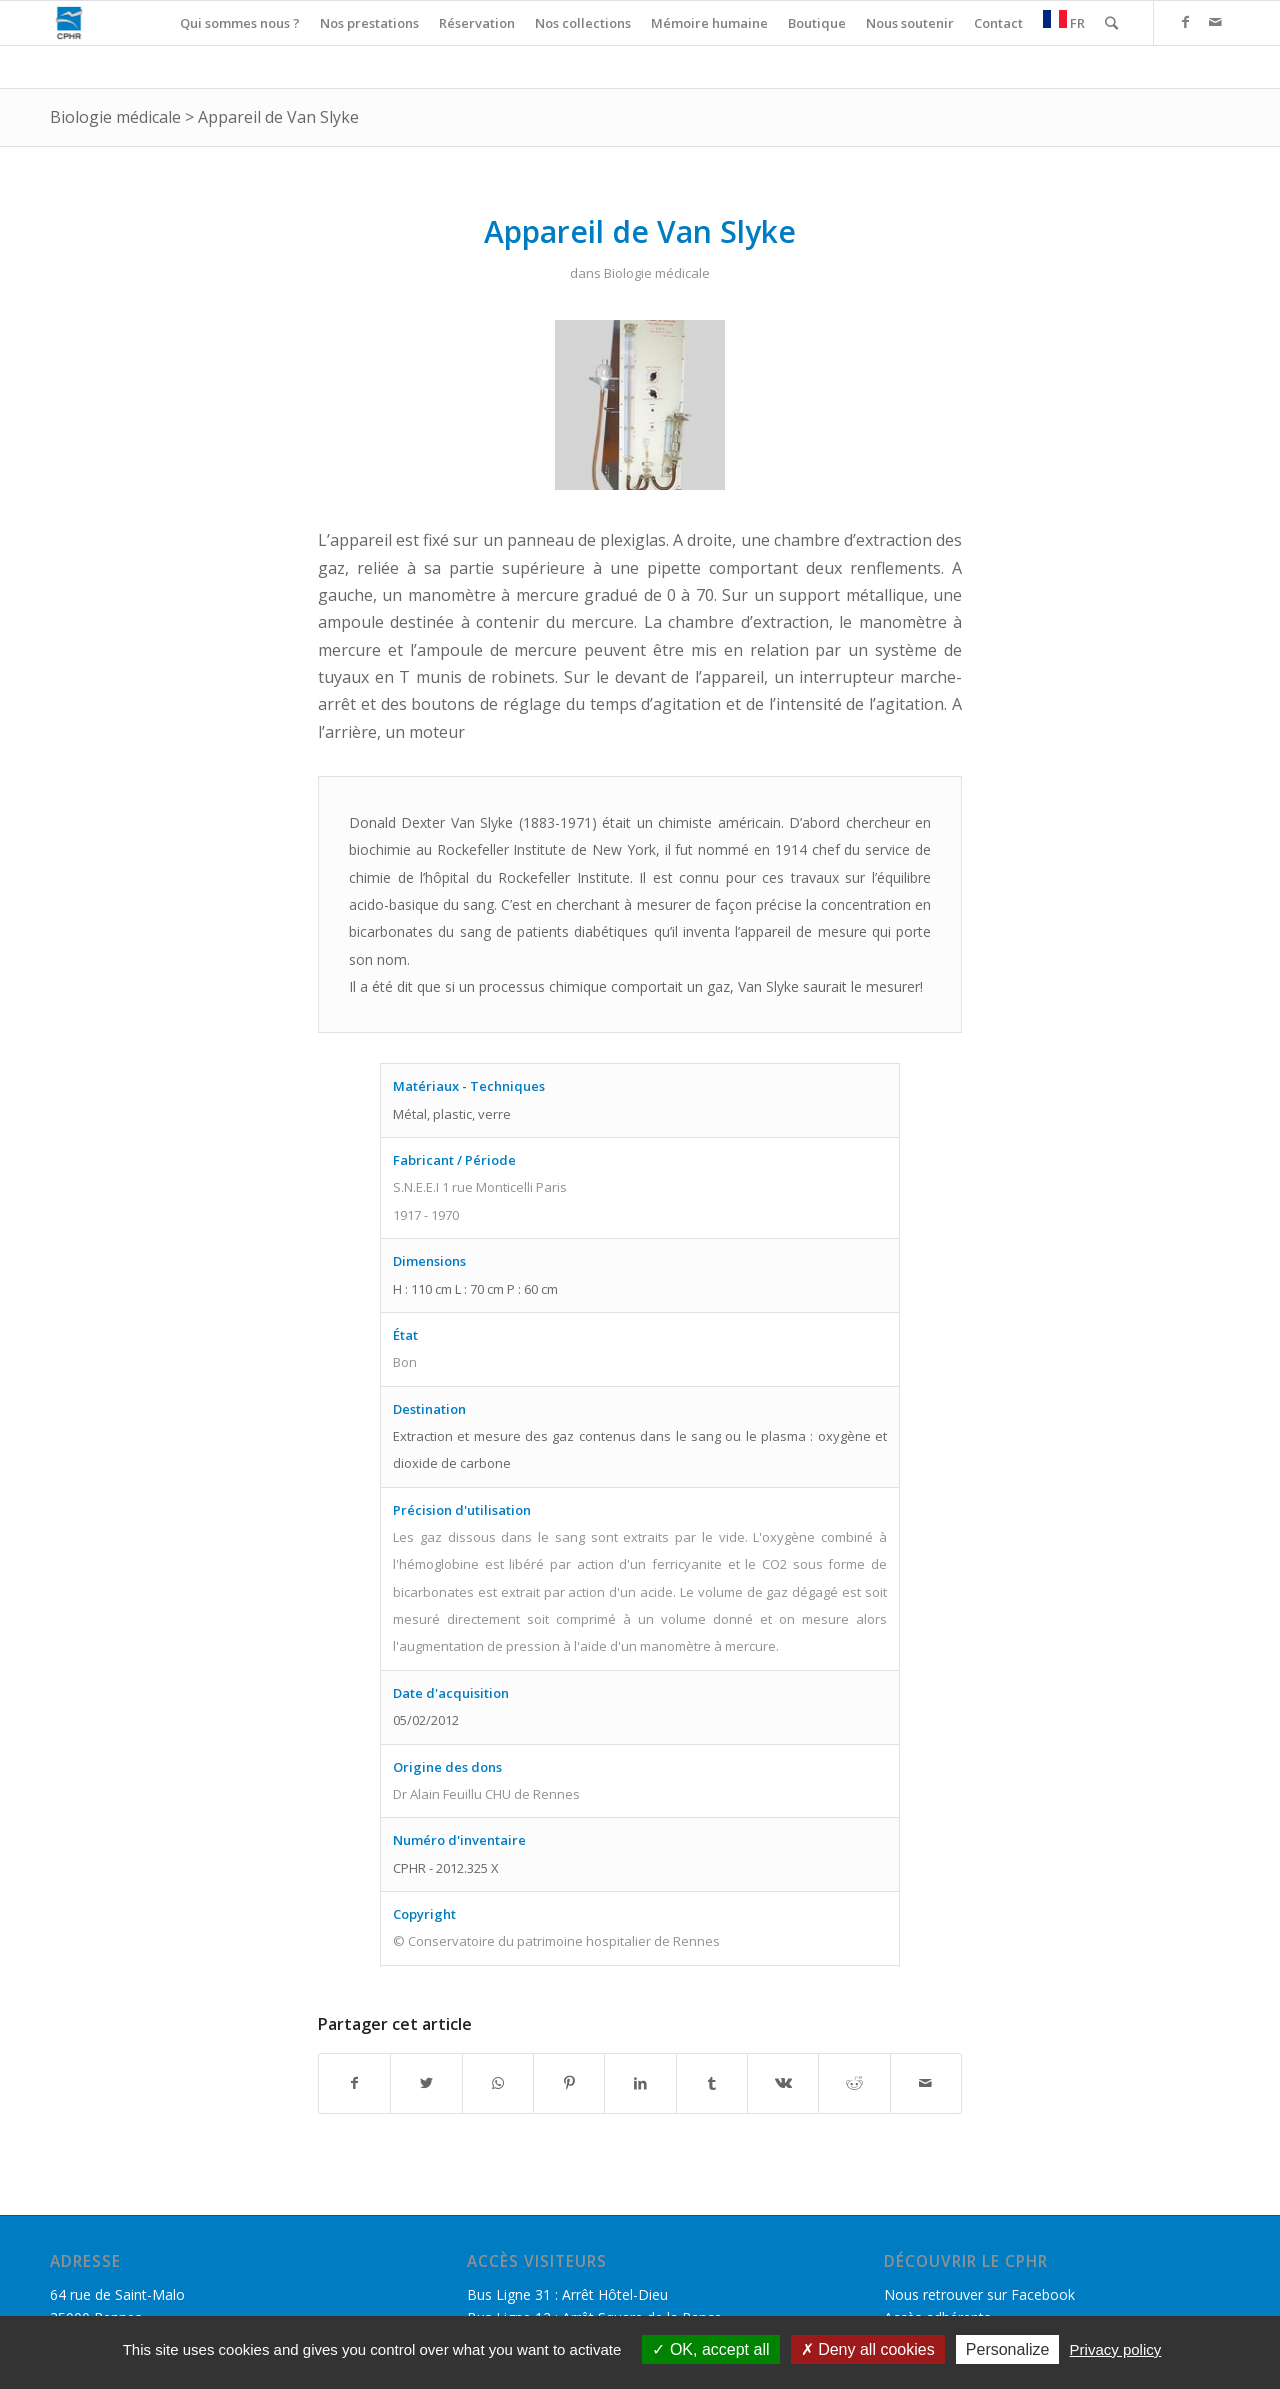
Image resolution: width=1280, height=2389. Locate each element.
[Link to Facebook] (1185, 22)
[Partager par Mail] (926, 2083)
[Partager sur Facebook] (354, 2083)
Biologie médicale (115, 117)
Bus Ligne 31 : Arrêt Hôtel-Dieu (567, 2294)
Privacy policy (1116, 2349)
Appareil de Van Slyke (278, 117)
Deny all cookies (868, 2349)
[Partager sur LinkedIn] (640, 2083)
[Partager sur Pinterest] (569, 2083)
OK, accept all (710, 2349)
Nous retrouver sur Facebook (979, 2294)
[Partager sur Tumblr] (712, 2083)
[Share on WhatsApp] (498, 2083)
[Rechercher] (1111, 23)
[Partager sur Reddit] (854, 2083)
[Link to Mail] (1215, 22)
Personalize (1008, 2349)
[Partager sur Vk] (783, 2083)
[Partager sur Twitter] (426, 2083)
